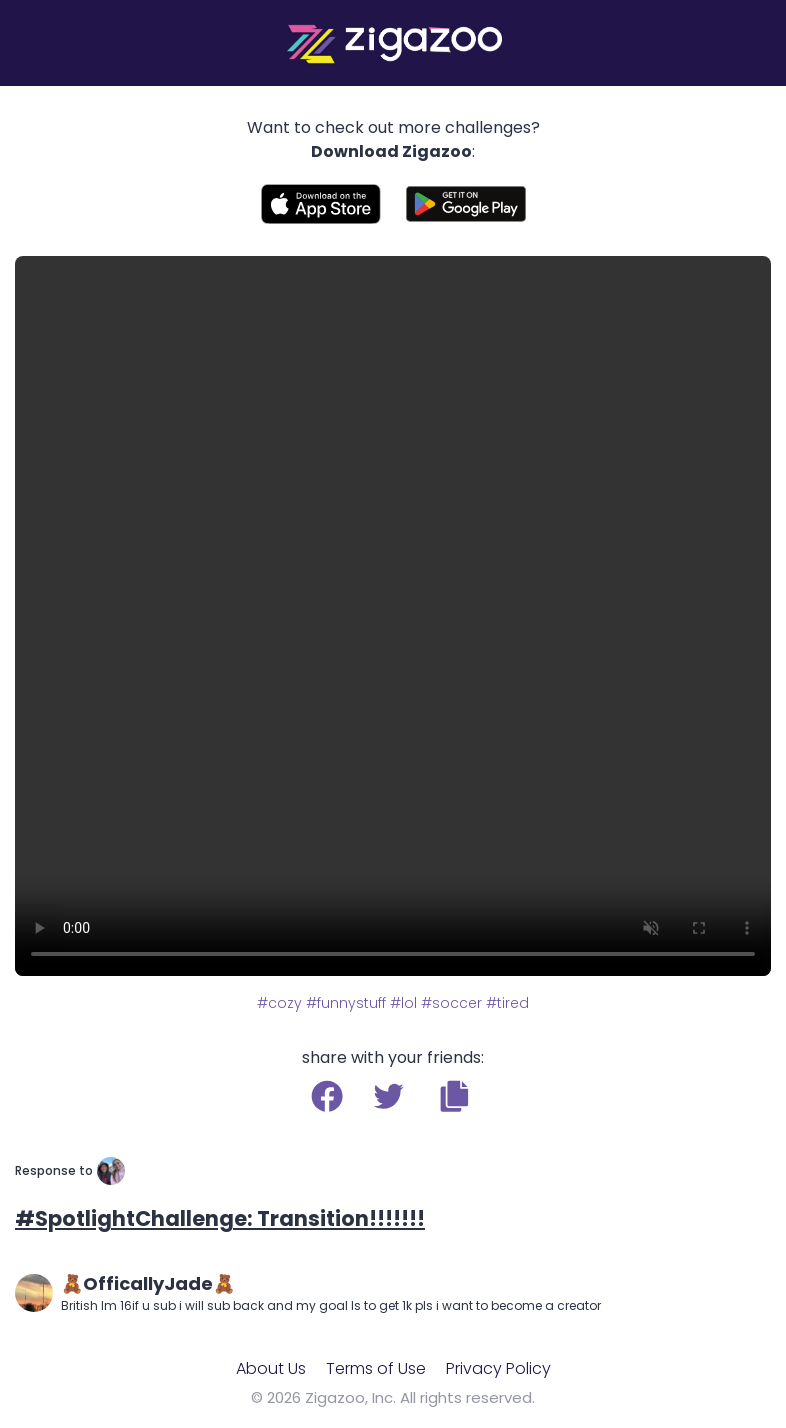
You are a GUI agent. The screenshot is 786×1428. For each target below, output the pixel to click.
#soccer (451, 1003)
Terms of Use (376, 1368)
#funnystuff (346, 1003)
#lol (403, 1003)
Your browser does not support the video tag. (393, 616)
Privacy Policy (498, 1368)
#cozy (279, 1003)
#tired (507, 1003)
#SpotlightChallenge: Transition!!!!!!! (220, 1218)
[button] (454, 1096)
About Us (271, 1368)
